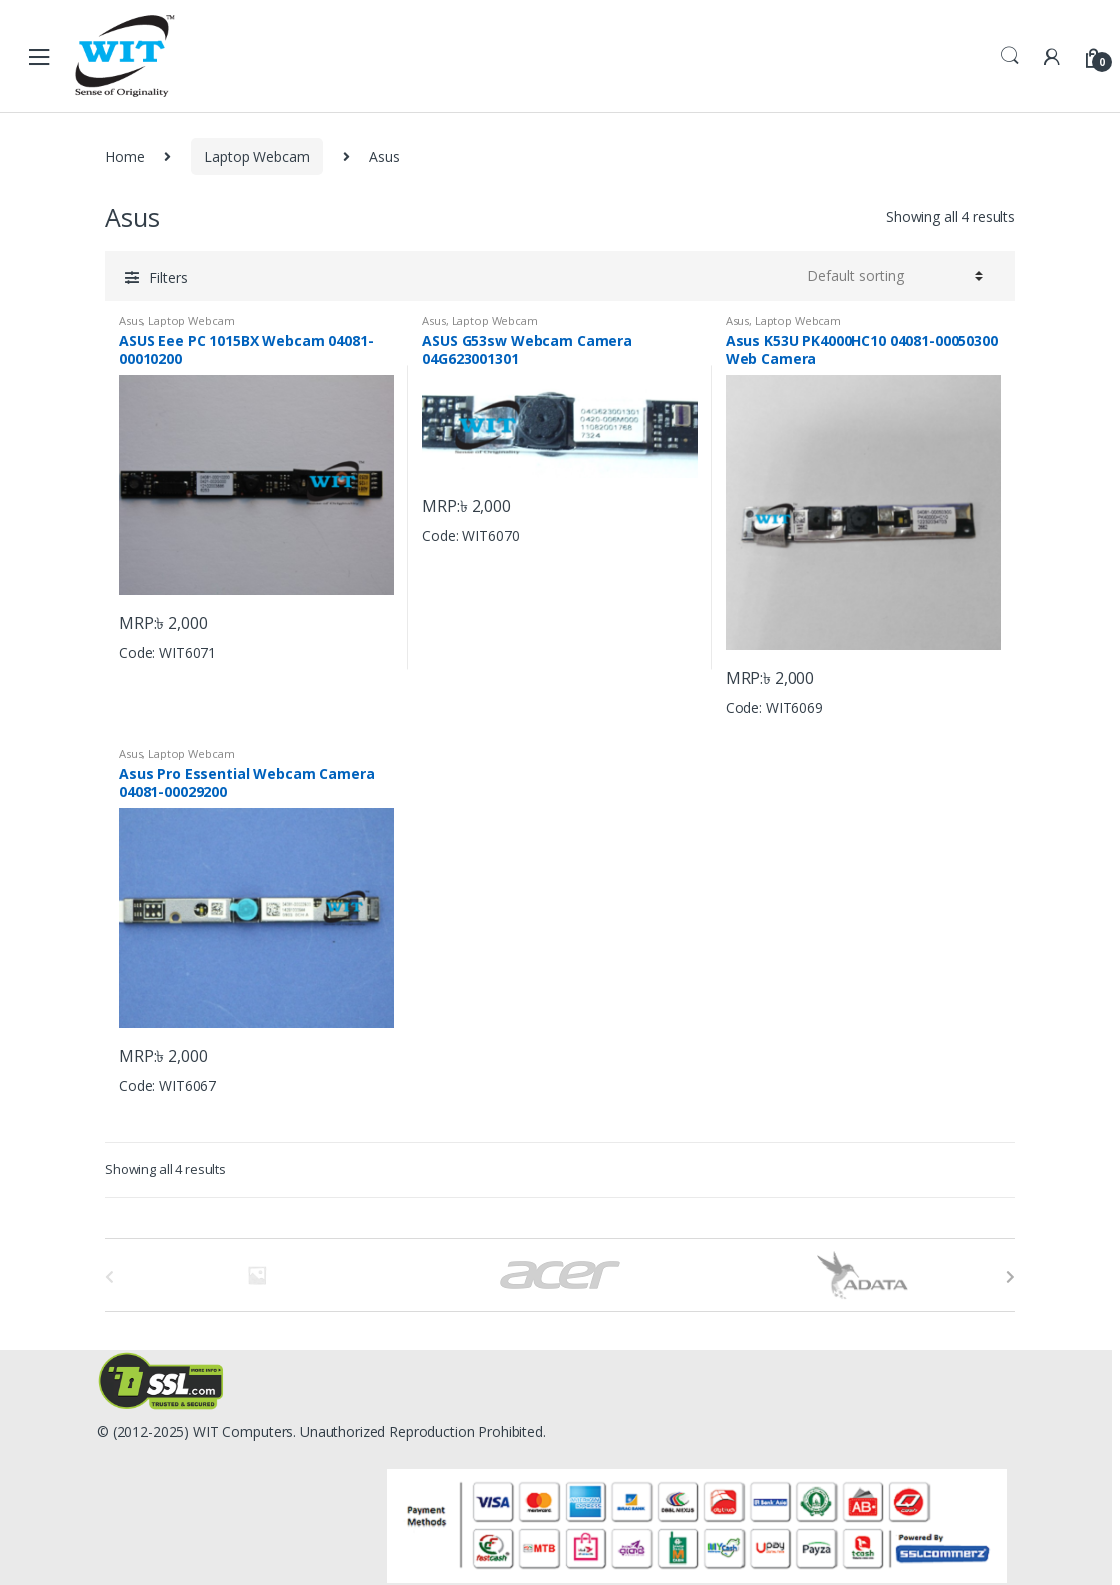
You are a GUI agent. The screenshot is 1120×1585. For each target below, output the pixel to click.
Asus (130, 320)
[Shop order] (895, 276)
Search (1010, 56)
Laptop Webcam (256, 156)
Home (124, 156)
